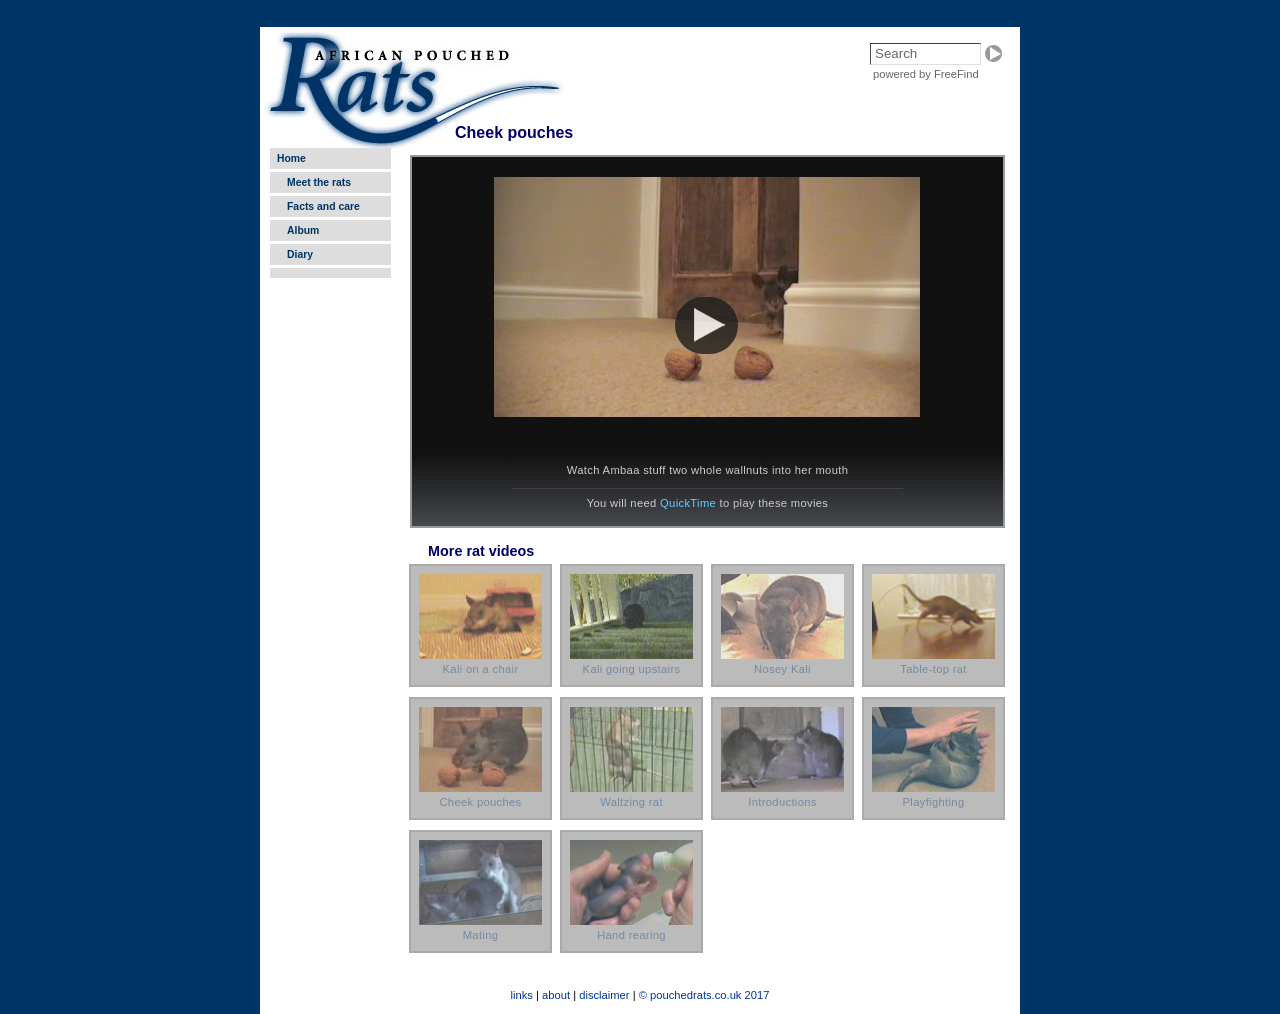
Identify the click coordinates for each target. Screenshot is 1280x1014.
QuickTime (688, 503)
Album (303, 230)
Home (291, 158)
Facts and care (323, 206)
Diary (300, 254)
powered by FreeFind (926, 74)
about (556, 995)
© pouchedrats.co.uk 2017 (704, 995)
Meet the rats (319, 182)
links (522, 995)
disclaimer (604, 995)
